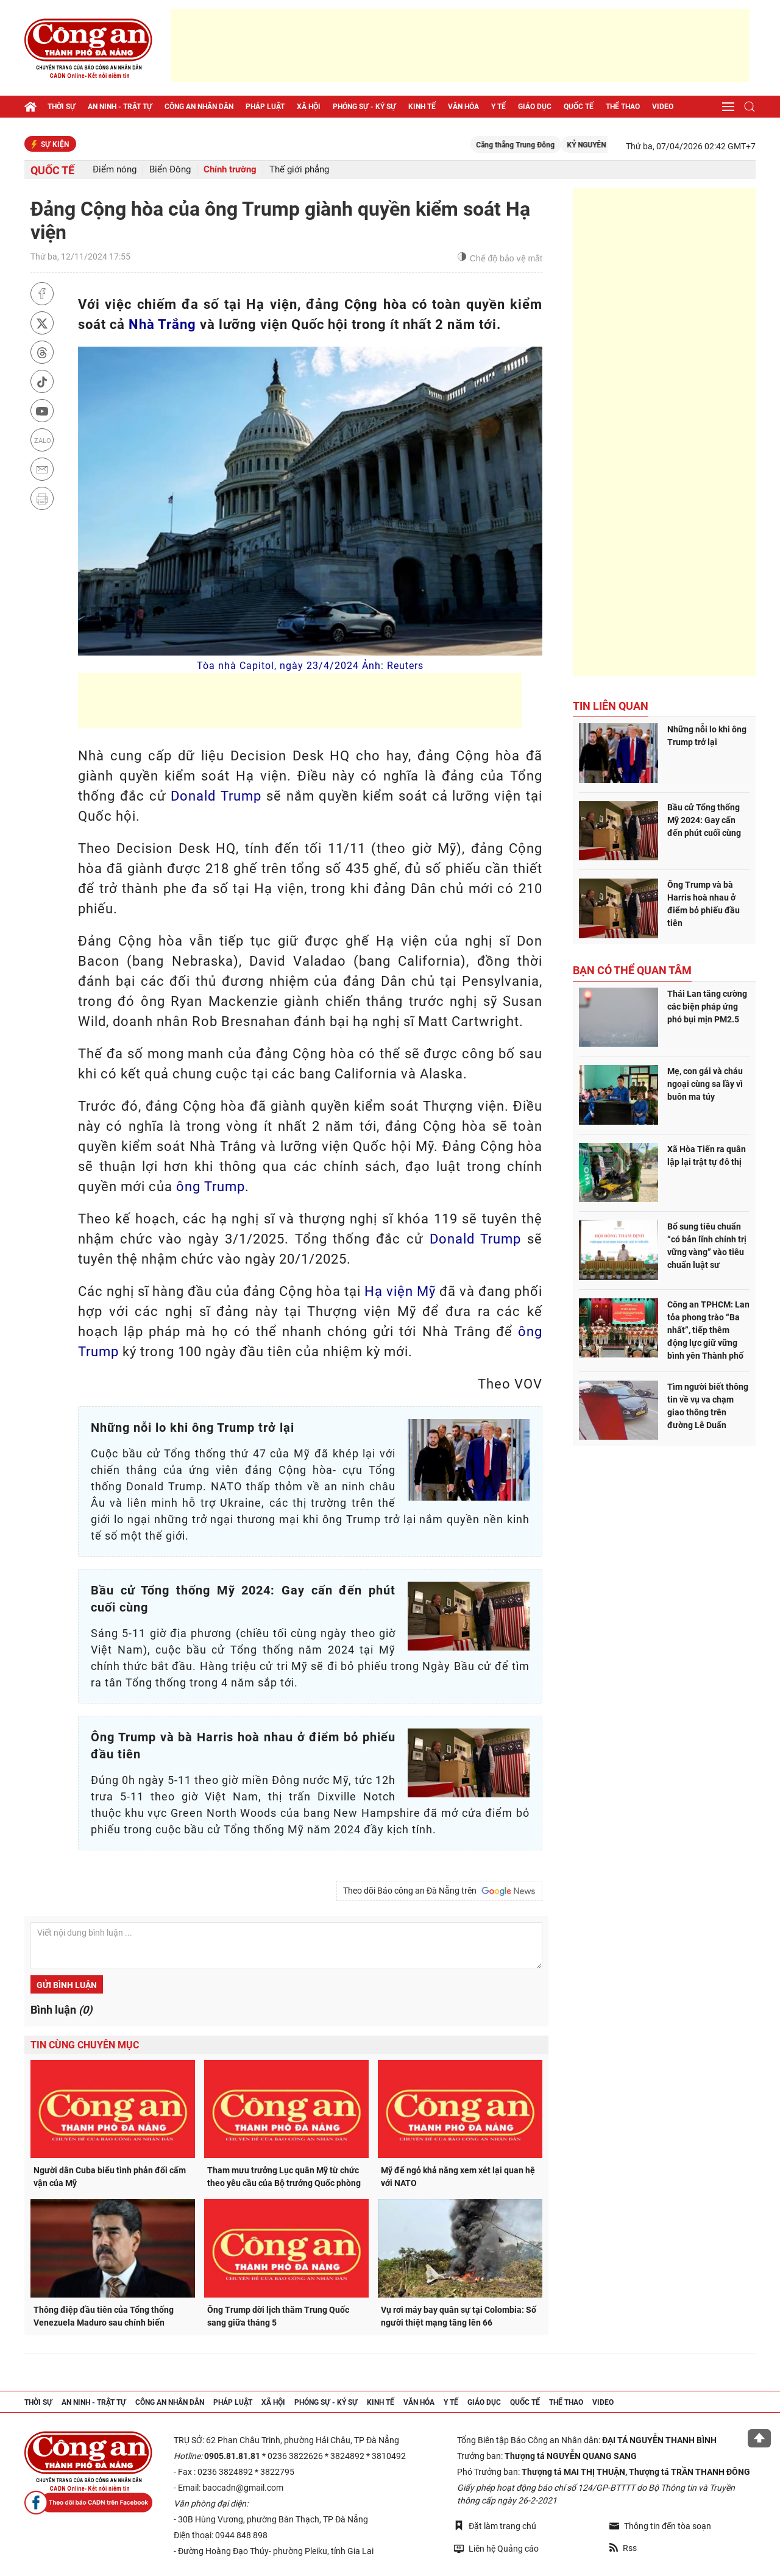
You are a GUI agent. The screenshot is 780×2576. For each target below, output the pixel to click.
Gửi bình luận (67, 1985)
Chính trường (230, 169)
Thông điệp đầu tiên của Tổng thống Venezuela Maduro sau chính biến (104, 2316)
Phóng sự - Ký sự (364, 106)
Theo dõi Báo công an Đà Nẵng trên (439, 1891)
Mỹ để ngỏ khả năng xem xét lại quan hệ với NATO (458, 2176)
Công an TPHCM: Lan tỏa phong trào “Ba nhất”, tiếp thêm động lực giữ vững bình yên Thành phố (708, 1330)
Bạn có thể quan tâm (632, 970)
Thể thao (623, 106)
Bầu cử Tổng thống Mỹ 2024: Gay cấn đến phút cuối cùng (704, 820)
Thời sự (62, 106)
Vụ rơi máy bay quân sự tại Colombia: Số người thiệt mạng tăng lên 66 (458, 2316)
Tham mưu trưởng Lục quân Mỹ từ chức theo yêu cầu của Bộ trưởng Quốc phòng (284, 2176)
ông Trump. (212, 1186)
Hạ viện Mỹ (400, 1291)
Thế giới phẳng (299, 169)
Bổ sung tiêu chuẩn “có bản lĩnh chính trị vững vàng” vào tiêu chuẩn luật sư (706, 1246)
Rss (623, 2548)
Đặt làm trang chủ (495, 2526)
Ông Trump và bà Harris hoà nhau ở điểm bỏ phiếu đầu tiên (703, 904)
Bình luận (61, 2009)
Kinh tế (422, 106)
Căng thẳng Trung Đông (537, 145)
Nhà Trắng (162, 324)
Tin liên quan (610, 705)
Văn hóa (463, 106)
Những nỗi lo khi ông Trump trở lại (706, 735)
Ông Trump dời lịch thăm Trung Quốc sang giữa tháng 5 (278, 2316)
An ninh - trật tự (120, 106)
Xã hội (309, 106)
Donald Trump (216, 796)
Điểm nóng (114, 169)
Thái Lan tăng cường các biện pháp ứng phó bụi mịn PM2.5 (707, 1006)
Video (662, 106)
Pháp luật (265, 106)
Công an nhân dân (199, 106)
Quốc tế (579, 106)
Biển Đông (170, 169)
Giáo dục (534, 106)
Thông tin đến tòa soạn (660, 2526)
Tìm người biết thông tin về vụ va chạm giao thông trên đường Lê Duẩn (707, 1406)
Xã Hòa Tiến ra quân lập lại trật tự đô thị (706, 1155)
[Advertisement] (460, 45)
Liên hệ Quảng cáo (496, 2548)
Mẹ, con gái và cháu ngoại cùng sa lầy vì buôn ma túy (705, 1084)
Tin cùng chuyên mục (84, 2045)
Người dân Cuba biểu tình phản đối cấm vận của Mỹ (110, 2176)
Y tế (498, 106)
